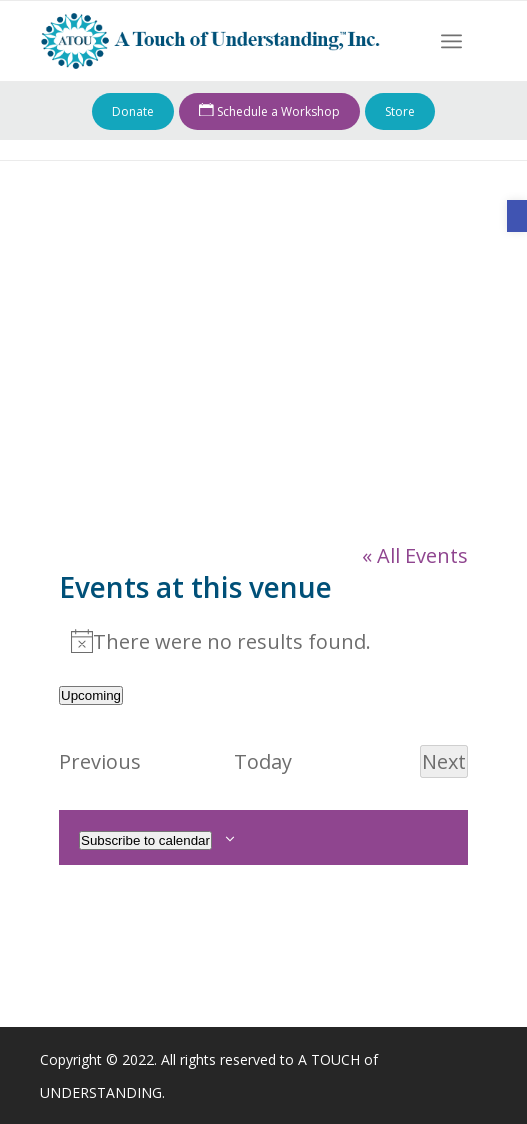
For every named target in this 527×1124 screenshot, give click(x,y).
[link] (517, 216)
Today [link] (263, 761)
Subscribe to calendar (145, 840)
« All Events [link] (415, 555)
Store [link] (400, 111)
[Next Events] (444, 761)
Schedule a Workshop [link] (269, 112)
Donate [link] (133, 111)
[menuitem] (451, 41)
